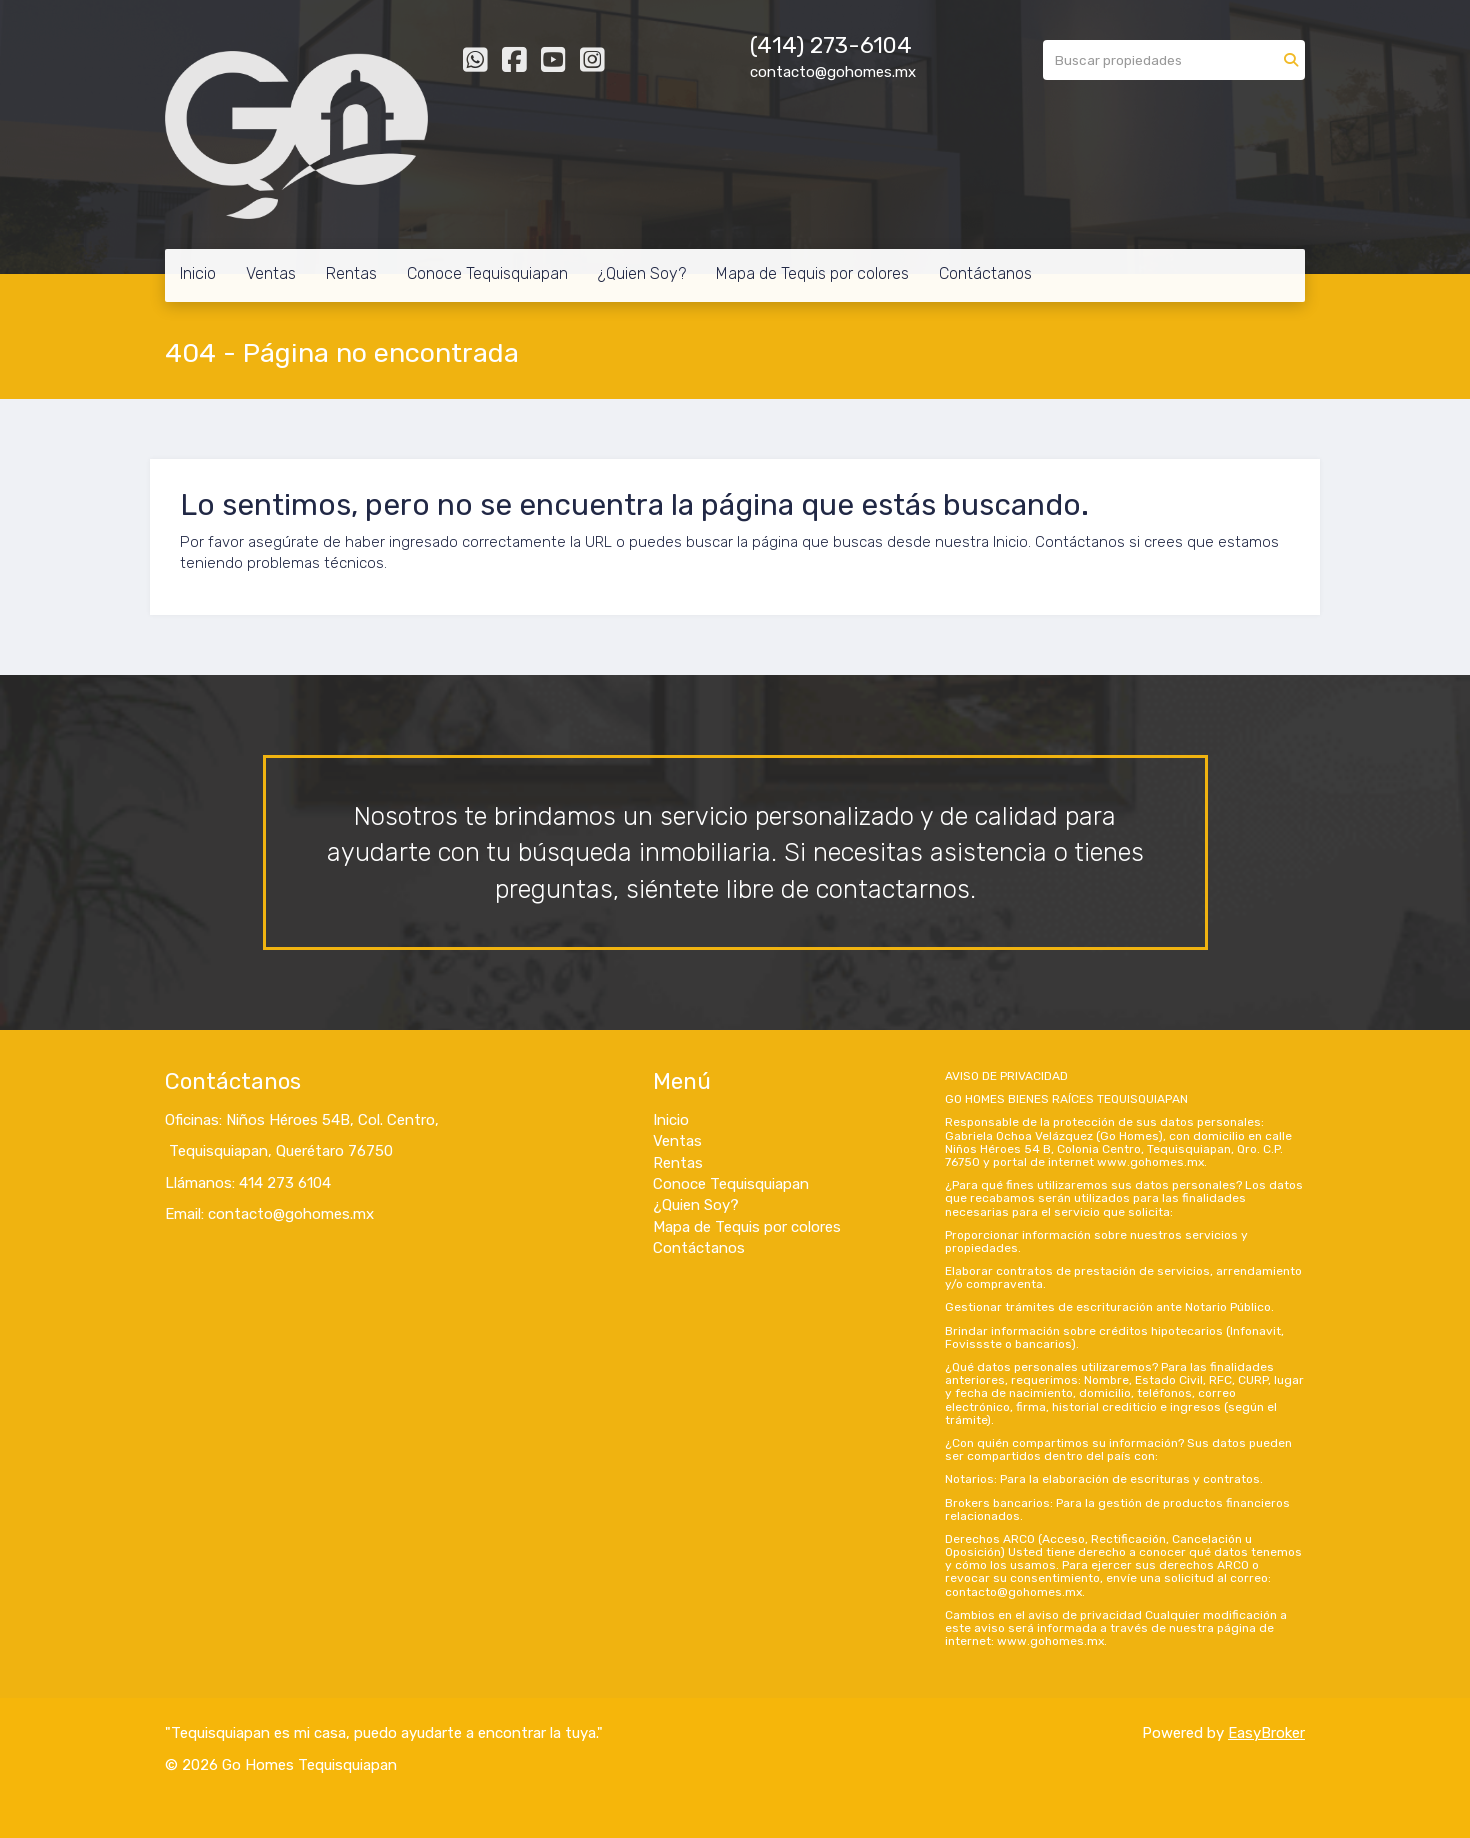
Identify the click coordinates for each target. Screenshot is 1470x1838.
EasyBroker (1266, 1733)
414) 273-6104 (834, 45)
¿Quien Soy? (642, 273)
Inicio (198, 273)
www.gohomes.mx (1150, 1162)
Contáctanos (985, 273)
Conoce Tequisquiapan (487, 273)
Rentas (351, 273)
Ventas (271, 273)
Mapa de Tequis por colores (812, 273)
